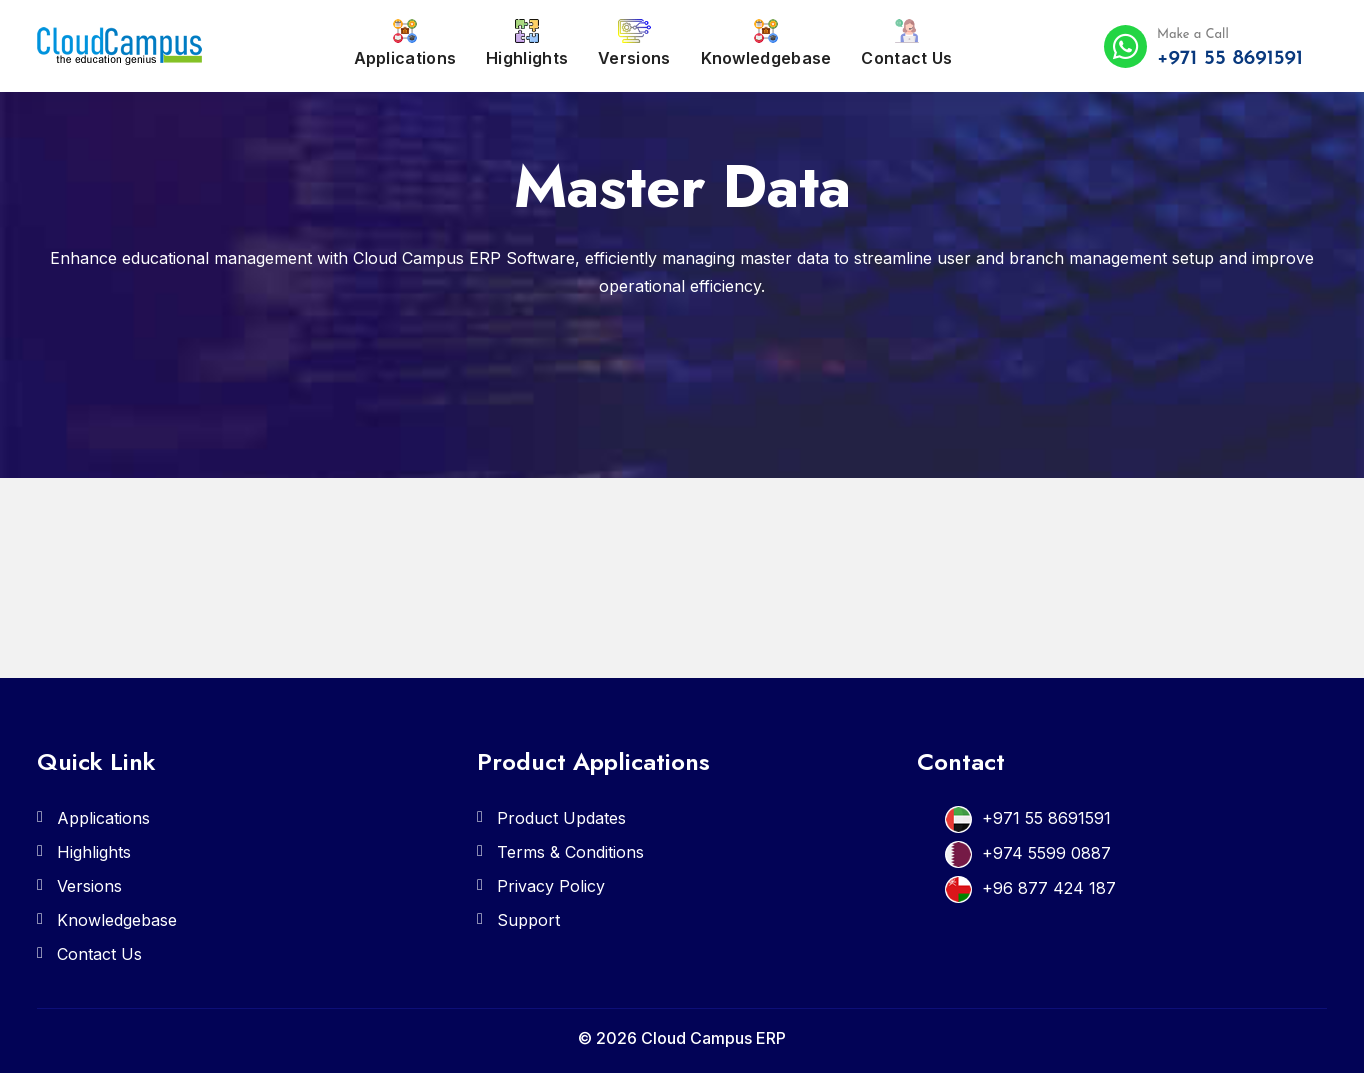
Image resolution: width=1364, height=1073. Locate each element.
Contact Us (906, 43)
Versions (634, 43)
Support (528, 920)
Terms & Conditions (570, 852)
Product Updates (561, 818)
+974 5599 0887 (1046, 853)
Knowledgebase (766, 43)
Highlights (527, 43)
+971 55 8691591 (1046, 818)
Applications (405, 43)
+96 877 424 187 (1049, 888)
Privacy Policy (551, 886)
